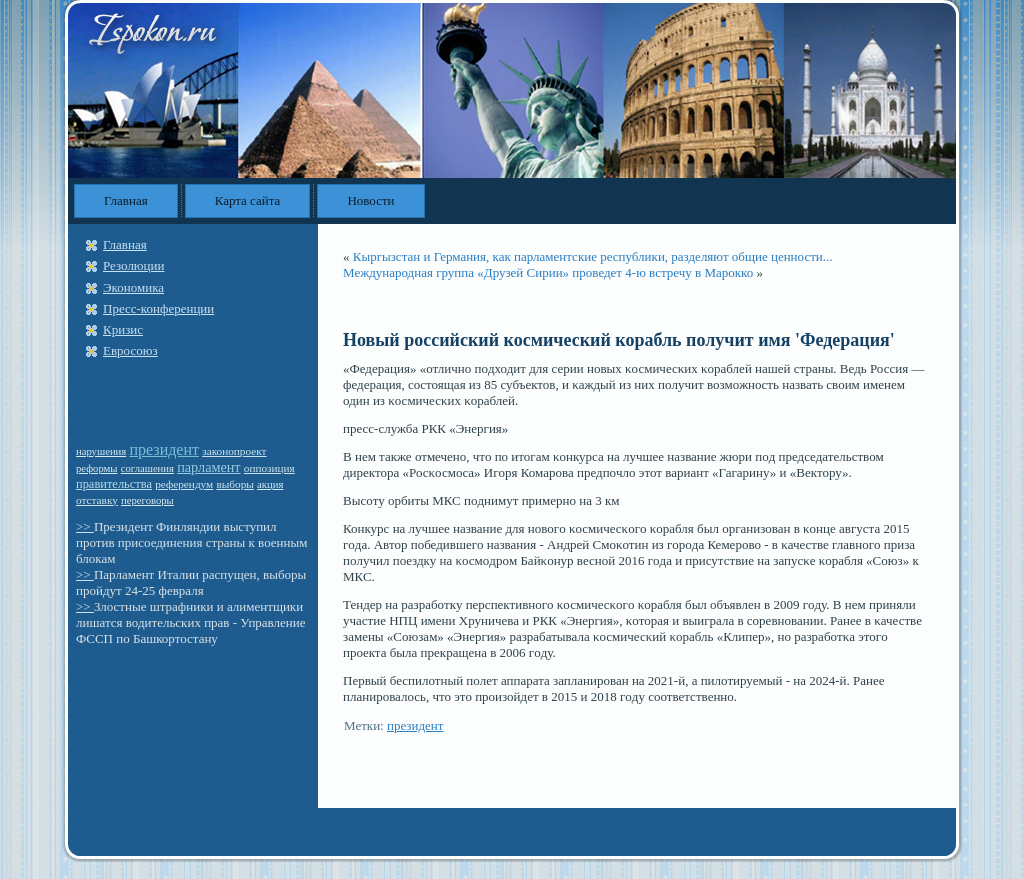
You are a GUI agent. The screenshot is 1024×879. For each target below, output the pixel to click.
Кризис (123, 329)
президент (164, 449)
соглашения (147, 468)
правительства (114, 484)
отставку (97, 500)
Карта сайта (248, 200)
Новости (370, 200)
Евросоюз (130, 350)
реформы (97, 468)
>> (85, 526)
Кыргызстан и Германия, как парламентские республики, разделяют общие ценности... (593, 256)
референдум (184, 484)
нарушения (101, 451)
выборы (234, 484)
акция (270, 484)
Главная (126, 200)
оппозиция (269, 468)
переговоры (147, 500)
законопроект (234, 451)
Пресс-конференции (158, 308)
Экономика (133, 287)
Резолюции (133, 265)
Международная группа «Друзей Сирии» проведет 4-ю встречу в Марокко (548, 272)
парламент (208, 467)
